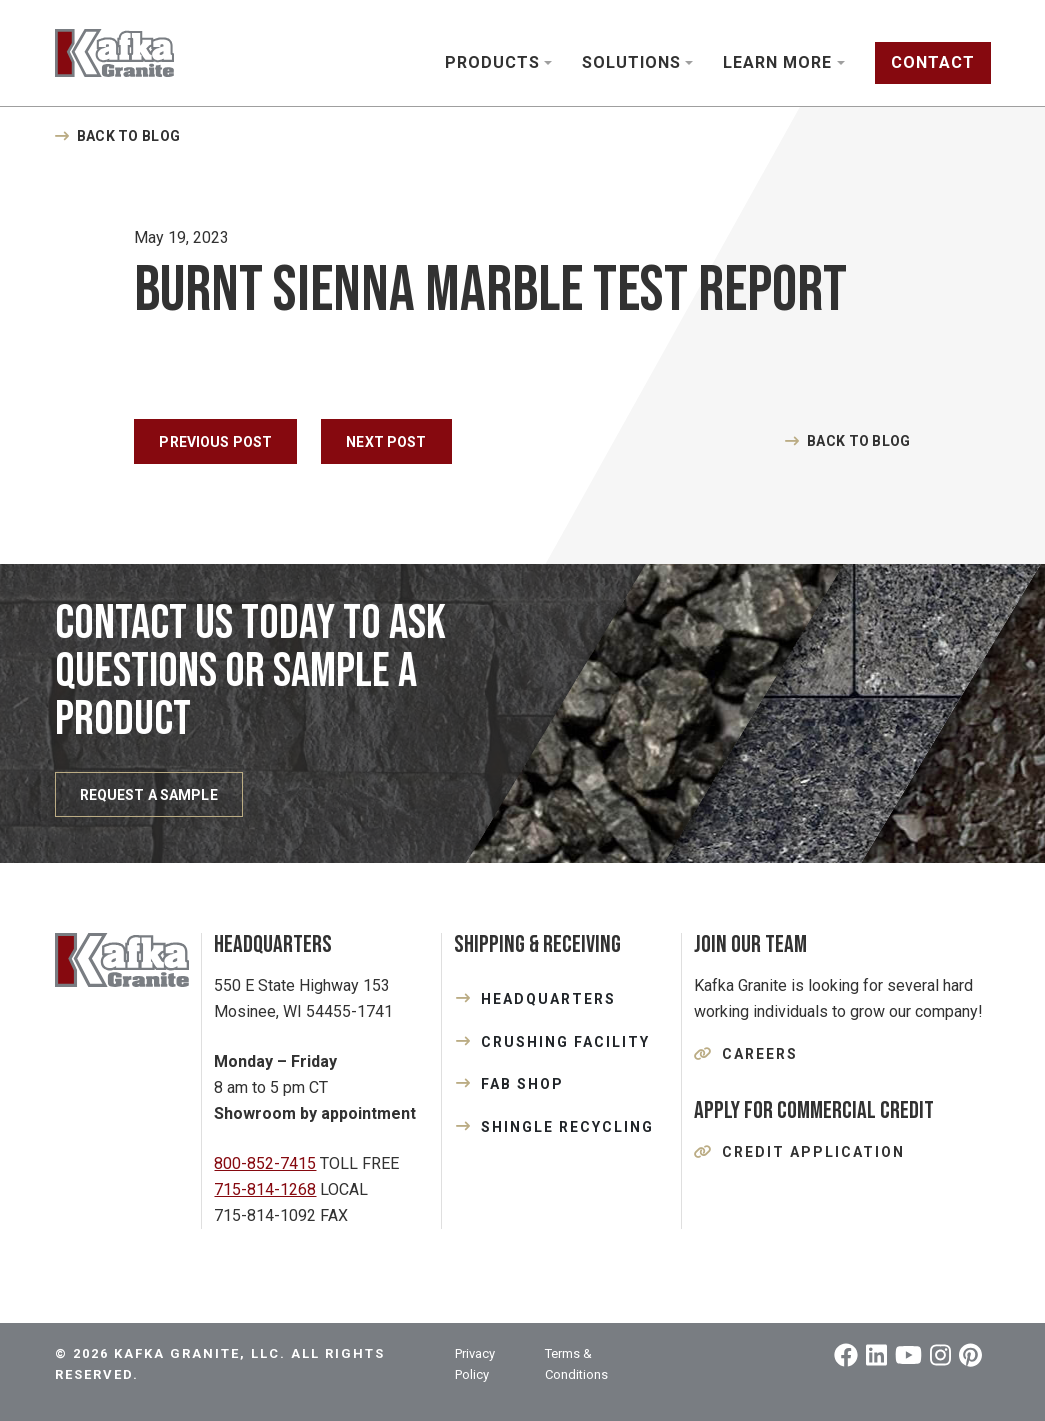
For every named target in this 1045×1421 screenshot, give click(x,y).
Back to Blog (128, 136)
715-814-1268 (265, 1189)
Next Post (386, 442)
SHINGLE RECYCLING (567, 1127)
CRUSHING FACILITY (565, 1042)
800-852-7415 (265, 1163)
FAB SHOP (522, 1084)
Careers (760, 1054)
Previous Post (215, 442)
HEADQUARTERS (548, 999)
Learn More (777, 62)
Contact (933, 62)
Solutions (631, 62)
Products (492, 62)
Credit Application (813, 1152)
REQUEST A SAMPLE (149, 795)
